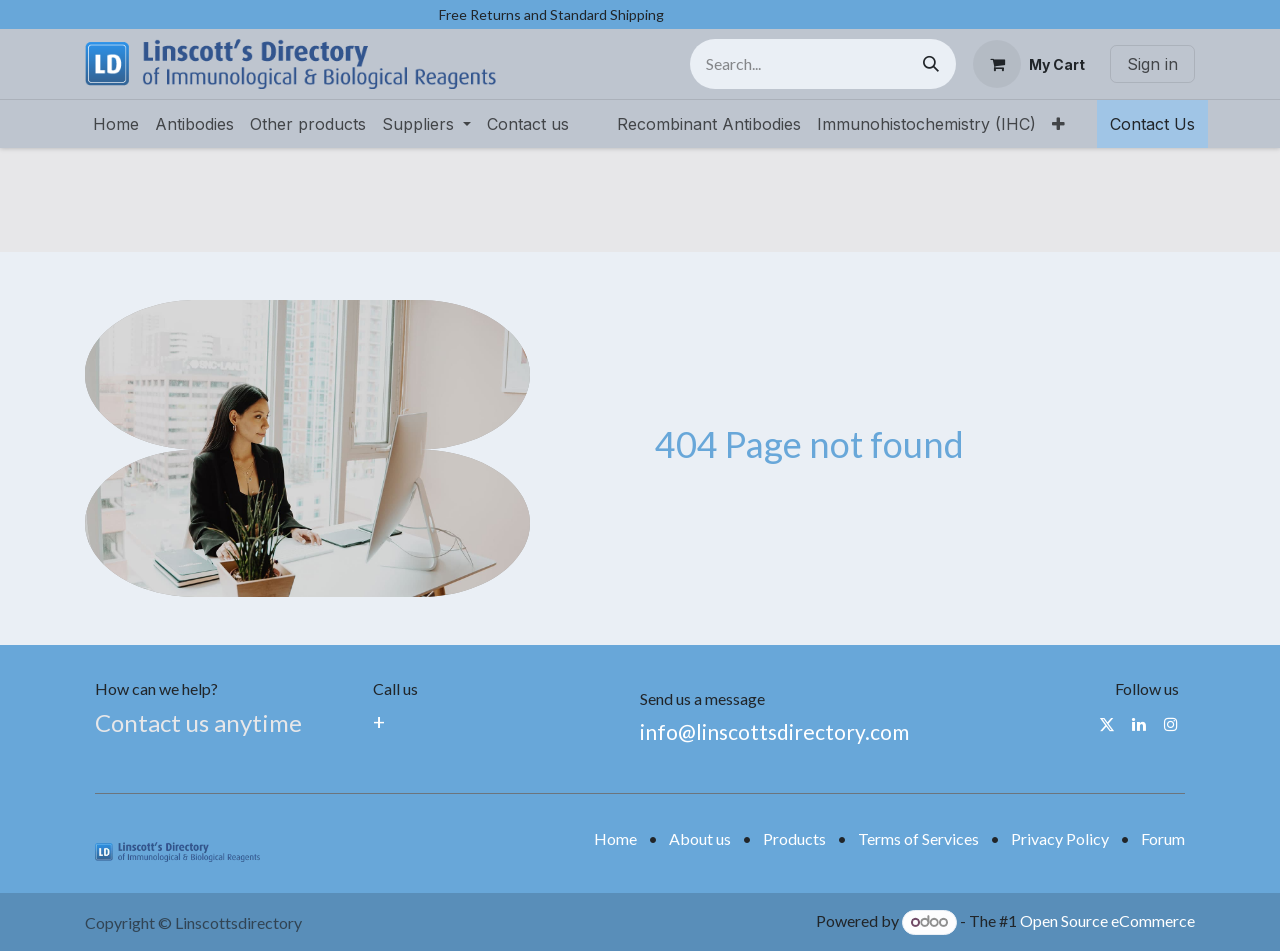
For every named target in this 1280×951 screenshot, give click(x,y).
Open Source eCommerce (1107, 920)
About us (700, 838)
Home (615, 838)
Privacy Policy (1060, 838)
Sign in (1152, 64)
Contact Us (1152, 124)
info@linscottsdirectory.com (774, 731)
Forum (1163, 838)
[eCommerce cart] (1029, 64)
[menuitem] (116, 124)
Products (794, 838)
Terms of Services (918, 838)
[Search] (931, 64)
